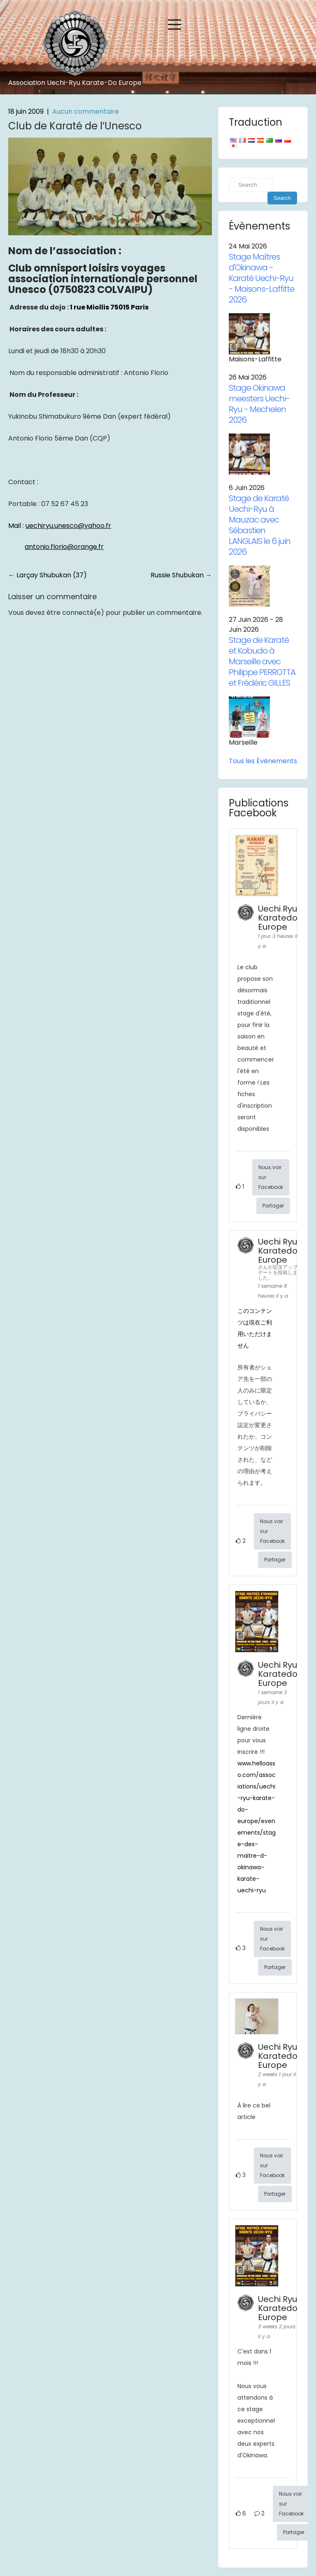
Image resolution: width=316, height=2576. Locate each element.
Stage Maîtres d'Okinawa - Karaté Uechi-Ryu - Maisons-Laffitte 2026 (261, 278)
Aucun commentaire (85, 111)
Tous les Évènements (263, 761)
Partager (273, 1205)
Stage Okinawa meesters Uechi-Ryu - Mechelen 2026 (259, 404)
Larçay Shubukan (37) (47, 575)
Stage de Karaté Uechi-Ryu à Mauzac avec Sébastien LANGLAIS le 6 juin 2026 (259, 525)
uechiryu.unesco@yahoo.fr (68, 525)
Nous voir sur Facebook (270, 1177)
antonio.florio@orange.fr (64, 546)
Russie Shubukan (181, 575)
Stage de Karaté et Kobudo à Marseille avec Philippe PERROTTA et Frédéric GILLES (262, 661)
